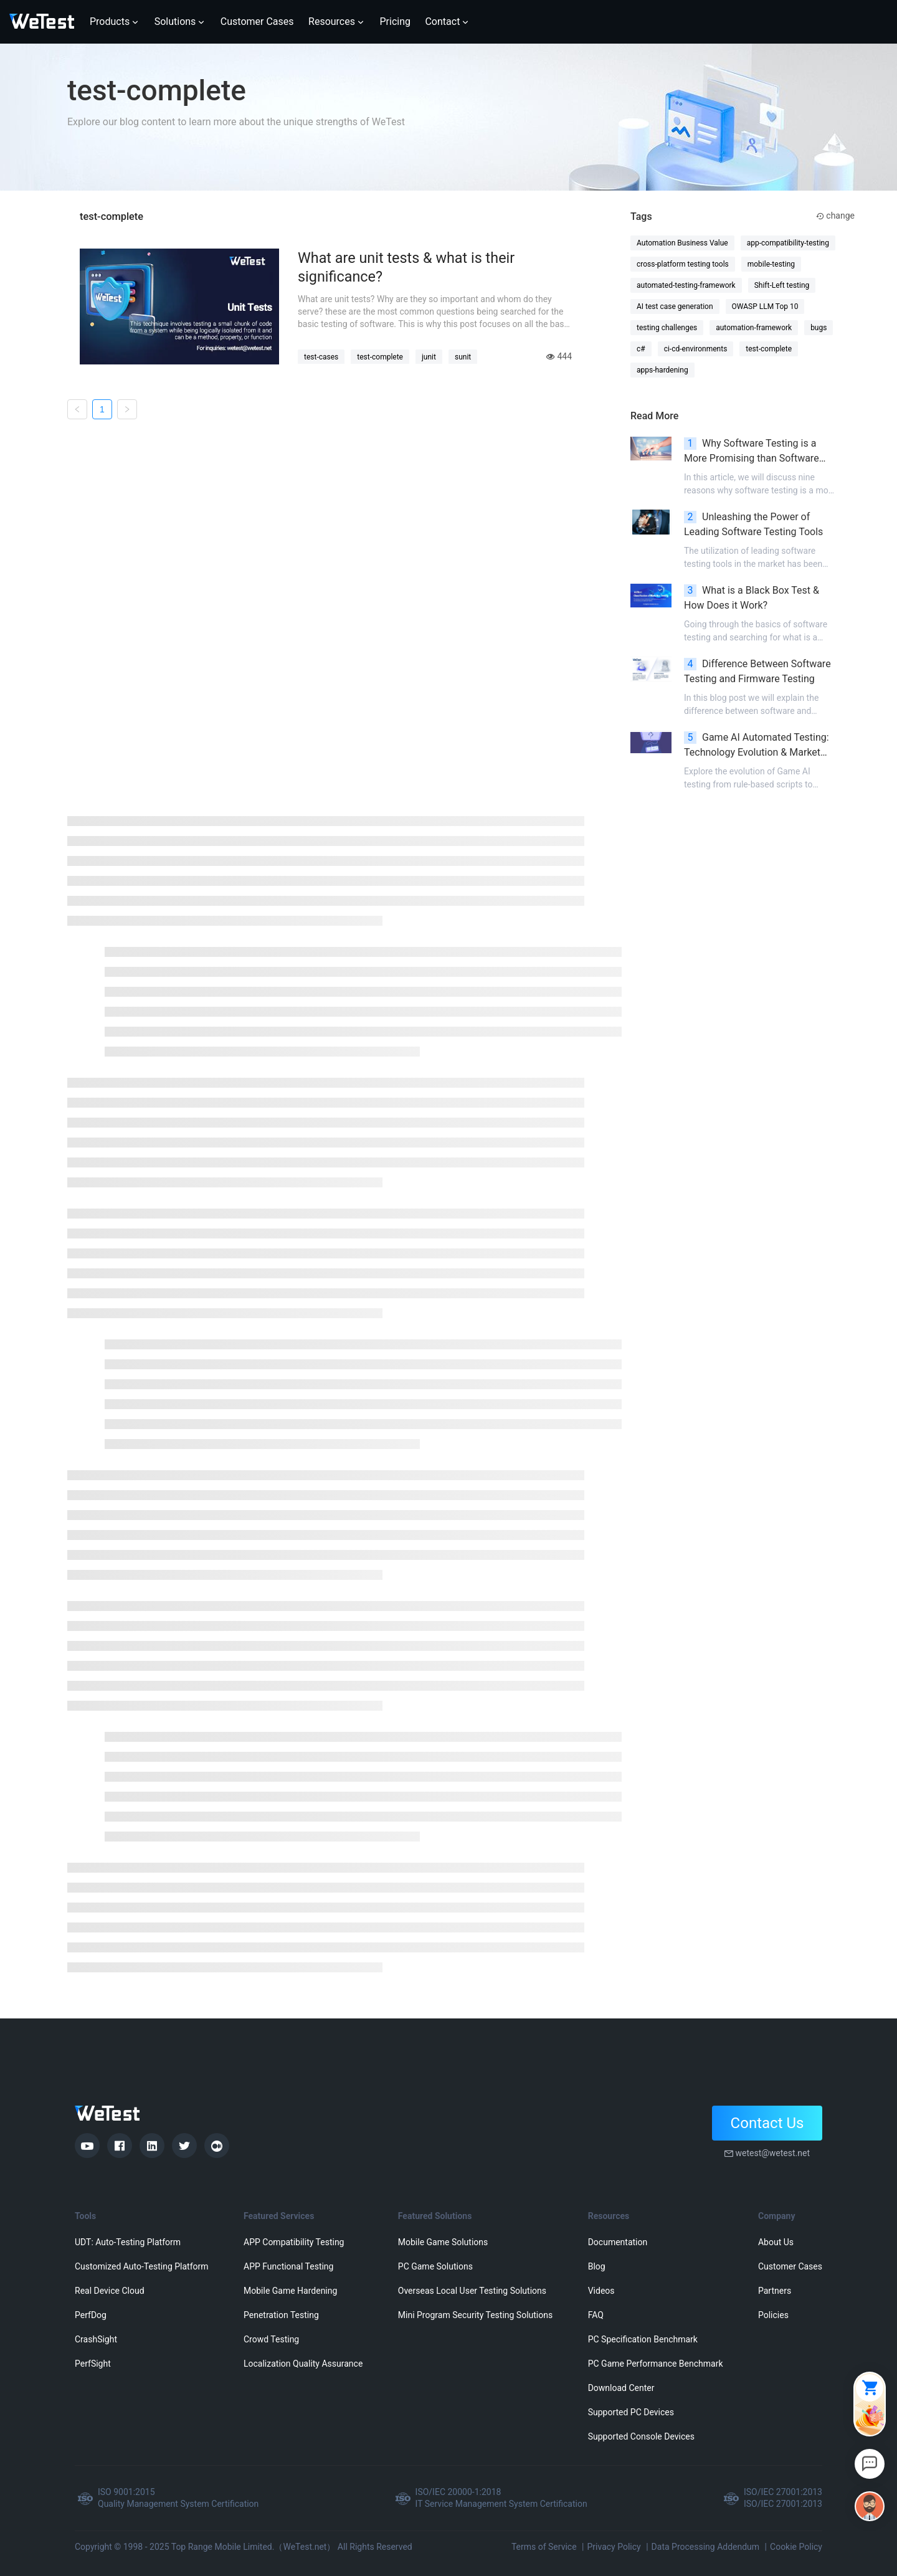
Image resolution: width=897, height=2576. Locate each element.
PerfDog (91, 2315)
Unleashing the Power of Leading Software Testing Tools (753, 524)
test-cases (321, 357)
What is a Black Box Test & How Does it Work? (751, 597)
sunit (463, 357)
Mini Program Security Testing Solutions (475, 2315)
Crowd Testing (271, 2339)
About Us (776, 2242)
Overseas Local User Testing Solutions (472, 2291)
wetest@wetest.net (772, 2153)
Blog (596, 2266)
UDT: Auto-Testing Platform (128, 2242)
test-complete (380, 357)
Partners (774, 2291)
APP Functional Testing (288, 2266)
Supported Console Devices (641, 2436)
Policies (773, 2315)
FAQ (596, 2315)
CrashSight (96, 2339)
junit (429, 357)
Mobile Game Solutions (443, 2242)
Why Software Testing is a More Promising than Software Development (751, 451)
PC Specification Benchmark (643, 2339)
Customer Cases (790, 2266)
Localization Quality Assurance (303, 2364)
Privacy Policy (613, 2547)
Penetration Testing (281, 2315)
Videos (601, 2291)
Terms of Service (544, 2547)
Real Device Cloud (110, 2291)
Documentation (618, 2242)
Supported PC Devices (631, 2412)
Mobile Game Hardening (290, 2291)
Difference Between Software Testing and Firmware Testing (757, 671)
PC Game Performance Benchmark (655, 2364)
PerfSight (93, 2364)
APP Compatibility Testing (294, 2242)
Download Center (621, 2388)
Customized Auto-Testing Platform (142, 2266)
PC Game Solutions (435, 2266)
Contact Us (767, 2123)
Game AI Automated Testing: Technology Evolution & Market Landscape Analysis (756, 745)
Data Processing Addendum (706, 2547)
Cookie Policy (796, 2547)
